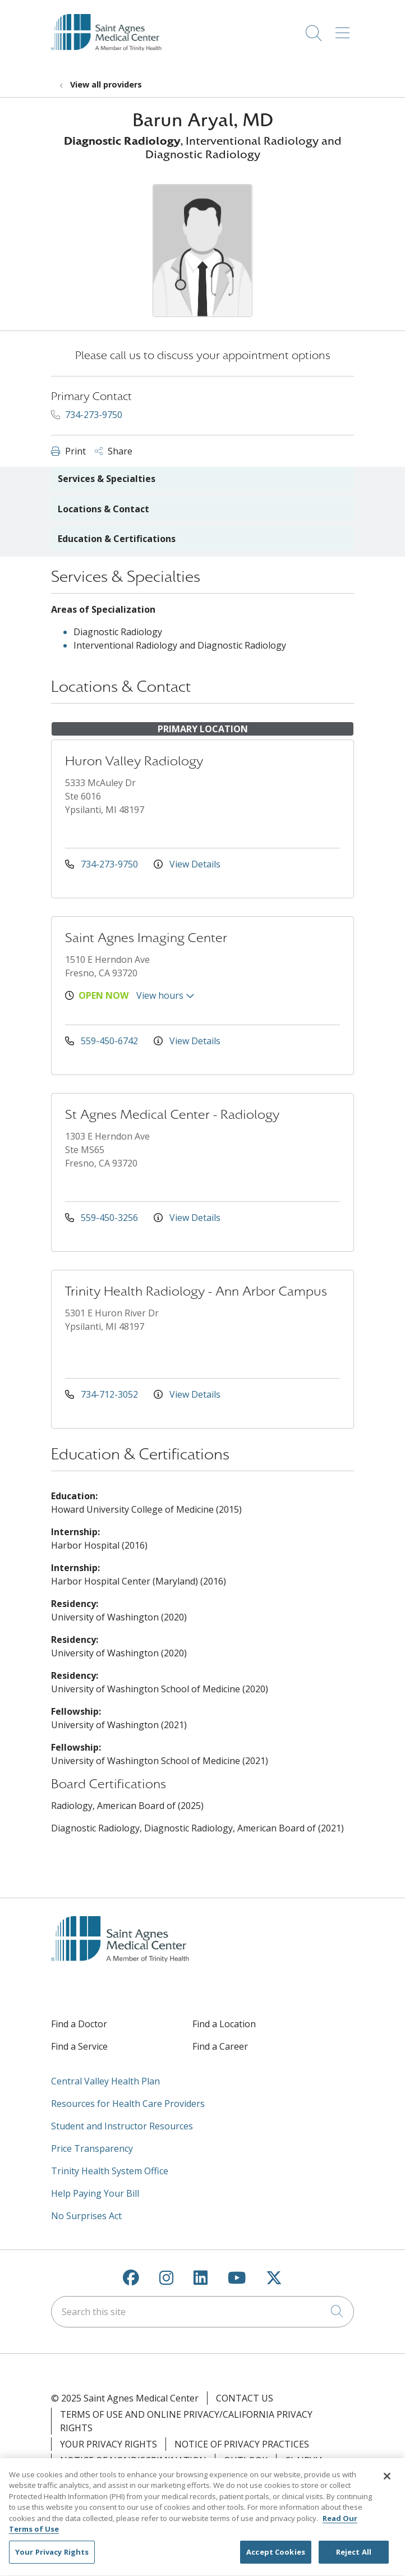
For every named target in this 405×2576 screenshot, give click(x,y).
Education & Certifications (117, 538)
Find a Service (79, 2046)
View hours (165, 995)
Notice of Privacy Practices (241, 2444)
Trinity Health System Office (109, 2171)
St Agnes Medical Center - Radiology (172, 1114)
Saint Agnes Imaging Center (146, 937)
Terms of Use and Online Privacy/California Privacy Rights (186, 2421)
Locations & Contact (103, 509)
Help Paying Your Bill (95, 2193)
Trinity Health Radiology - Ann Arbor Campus (196, 1291)
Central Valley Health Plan (105, 2081)
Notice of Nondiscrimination (133, 2460)
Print (68, 451)
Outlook (246, 2460)
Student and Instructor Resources (122, 2126)
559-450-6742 (102, 1041)
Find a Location (224, 2024)
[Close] (387, 2483)
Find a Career (220, 2046)
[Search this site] (202, 2311)
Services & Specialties (106, 478)
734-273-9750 (86, 414)
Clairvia (304, 2460)
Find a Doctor (79, 2024)
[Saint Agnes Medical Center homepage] (111, 61)
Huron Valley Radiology (134, 761)
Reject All (353, 2559)
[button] (344, 29)
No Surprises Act (86, 2216)
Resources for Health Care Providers (128, 2103)
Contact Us (244, 2398)
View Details (187, 864)
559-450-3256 (102, 1217)
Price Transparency (92, 2148)
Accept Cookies (275, 2559)
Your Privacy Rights (108, 2444)
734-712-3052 (102, 1394)
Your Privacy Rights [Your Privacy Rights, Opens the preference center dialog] (52, 2559)
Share (113, 451)
